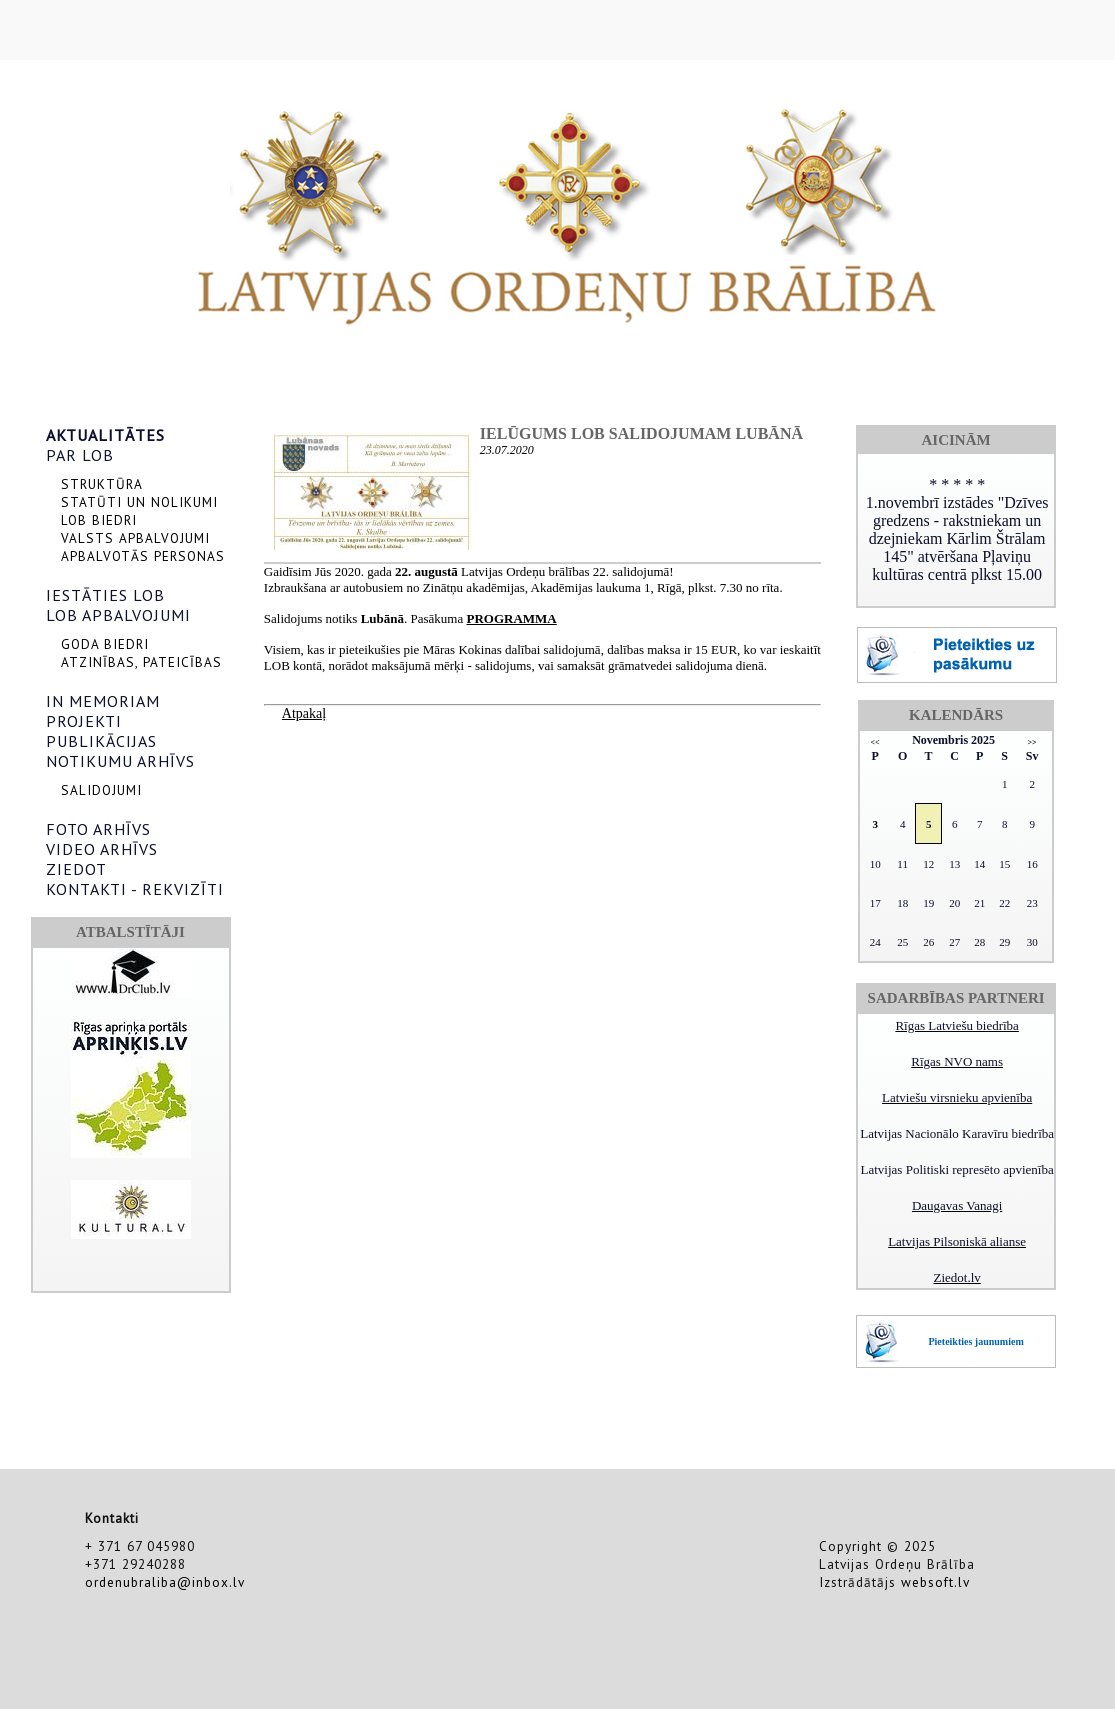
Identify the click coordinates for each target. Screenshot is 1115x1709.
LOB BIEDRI (99, 520)
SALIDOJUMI (101, 790)
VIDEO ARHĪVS (102, 849)
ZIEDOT (76, 869)
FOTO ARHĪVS (98, 829)
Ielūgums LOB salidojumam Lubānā (641, 433)
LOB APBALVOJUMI (118, 615)
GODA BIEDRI (105, 644)
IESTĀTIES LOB (105, 595)
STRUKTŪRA (102, 484)
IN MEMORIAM (103, 701)
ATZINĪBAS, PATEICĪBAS (141, 662)
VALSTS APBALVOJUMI (135, 538)
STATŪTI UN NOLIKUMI (139, 502)
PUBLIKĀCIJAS (101, 741)
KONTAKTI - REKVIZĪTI (135, 889)
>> (1032, 742)
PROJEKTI (84, 721)
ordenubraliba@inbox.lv (165, 1582)
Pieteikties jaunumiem (975, 1341)
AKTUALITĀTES (105, 435)
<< (875, 742)
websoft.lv (935, 1582)
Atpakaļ (304, 713)
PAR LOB (80, 455)
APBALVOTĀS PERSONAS (143, 556)
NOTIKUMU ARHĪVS (120, 761)
